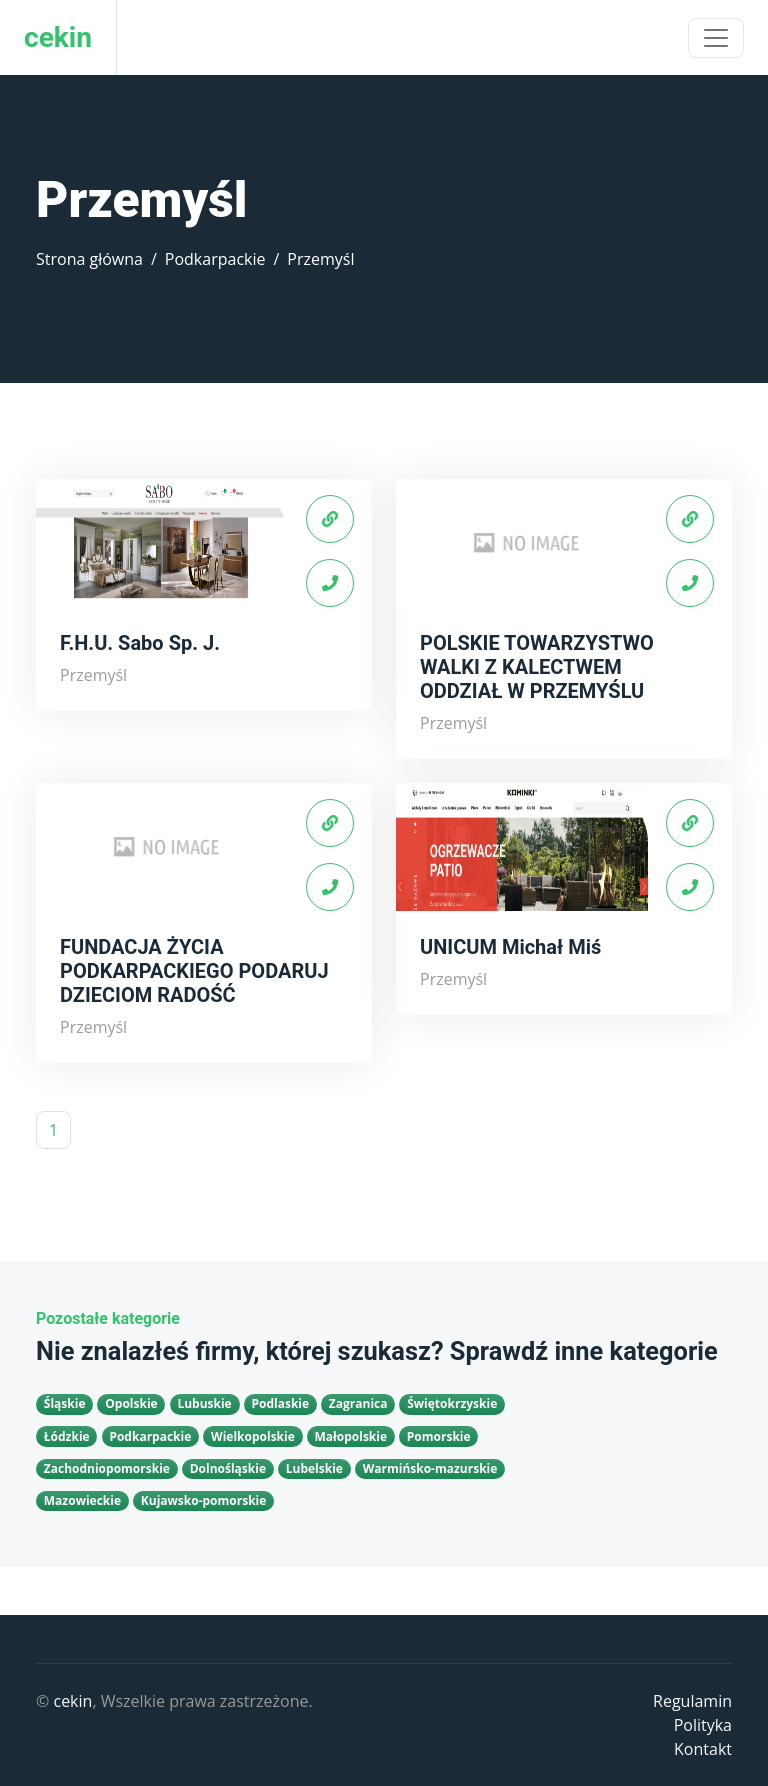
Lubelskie (314, 1468)
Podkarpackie (215, 259)
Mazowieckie (82, 1500)
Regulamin (692, 1701)
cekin (72, 1701)
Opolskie (131, 1403)
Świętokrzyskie (452, 1403)
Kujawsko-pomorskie (204, 1500)
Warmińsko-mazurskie (430, 1468)
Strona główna (89, 259)
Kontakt (703, 1749)
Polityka (703, 1725)
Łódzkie (67, 1436)
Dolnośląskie (228, 1468)
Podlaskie (280, 1403)
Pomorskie (439, 1436)
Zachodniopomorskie (107, 1468)
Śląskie (65, 1403)
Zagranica (358, 1403)
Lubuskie (204, 1403)
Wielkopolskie (253, 1436)
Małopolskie (351, 1436)
